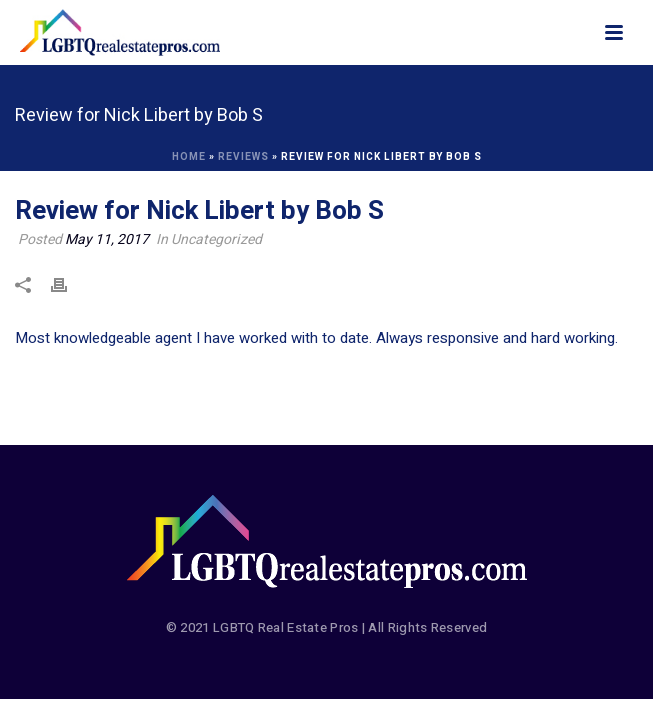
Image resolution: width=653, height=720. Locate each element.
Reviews (243, 157)
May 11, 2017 (107, 239)
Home (189, 157)
